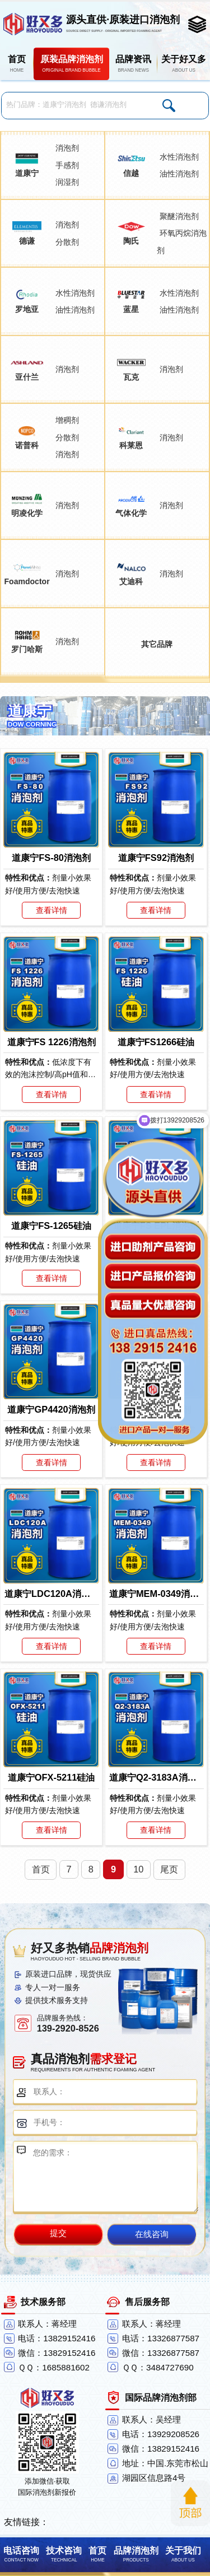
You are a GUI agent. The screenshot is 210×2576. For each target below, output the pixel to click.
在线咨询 (152, 2234)
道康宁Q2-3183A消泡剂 (156, 1777)
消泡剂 (67, 147)
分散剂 (67, 241)
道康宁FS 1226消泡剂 (51, 1042)
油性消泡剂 (179, 173)
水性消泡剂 (179, 156)
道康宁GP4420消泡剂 (51, 1409)
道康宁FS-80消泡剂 (51, 858)
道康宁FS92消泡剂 (156, 858)
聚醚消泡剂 (179, 216)
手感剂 (67, 165)
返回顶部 (190, 2503)
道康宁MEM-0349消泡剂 (156, 1594)
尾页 (169, 1869)
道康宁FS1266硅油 (156, 1042)
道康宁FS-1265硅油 (51, 1226)
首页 (41, 1869)
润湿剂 (67, 182)
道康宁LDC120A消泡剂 (51, 1594)
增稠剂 (67, 420)
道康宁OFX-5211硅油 (51, 1777)
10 (138, 1869)
